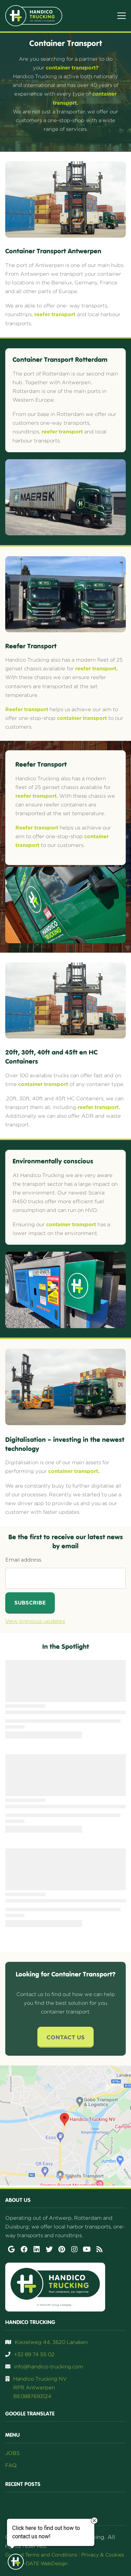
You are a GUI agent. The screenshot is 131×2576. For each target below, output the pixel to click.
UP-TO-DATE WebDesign (38, 2563)
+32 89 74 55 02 (34, 2354)
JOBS (12, 2453)
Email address (23, 1560)
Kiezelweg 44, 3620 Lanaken (51, 2342)
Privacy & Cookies (102, 2554)
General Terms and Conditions (41, 2554)
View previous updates (35, 1621)
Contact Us (65, 2037)
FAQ (11, 2465)
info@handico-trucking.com (48, 2366)
